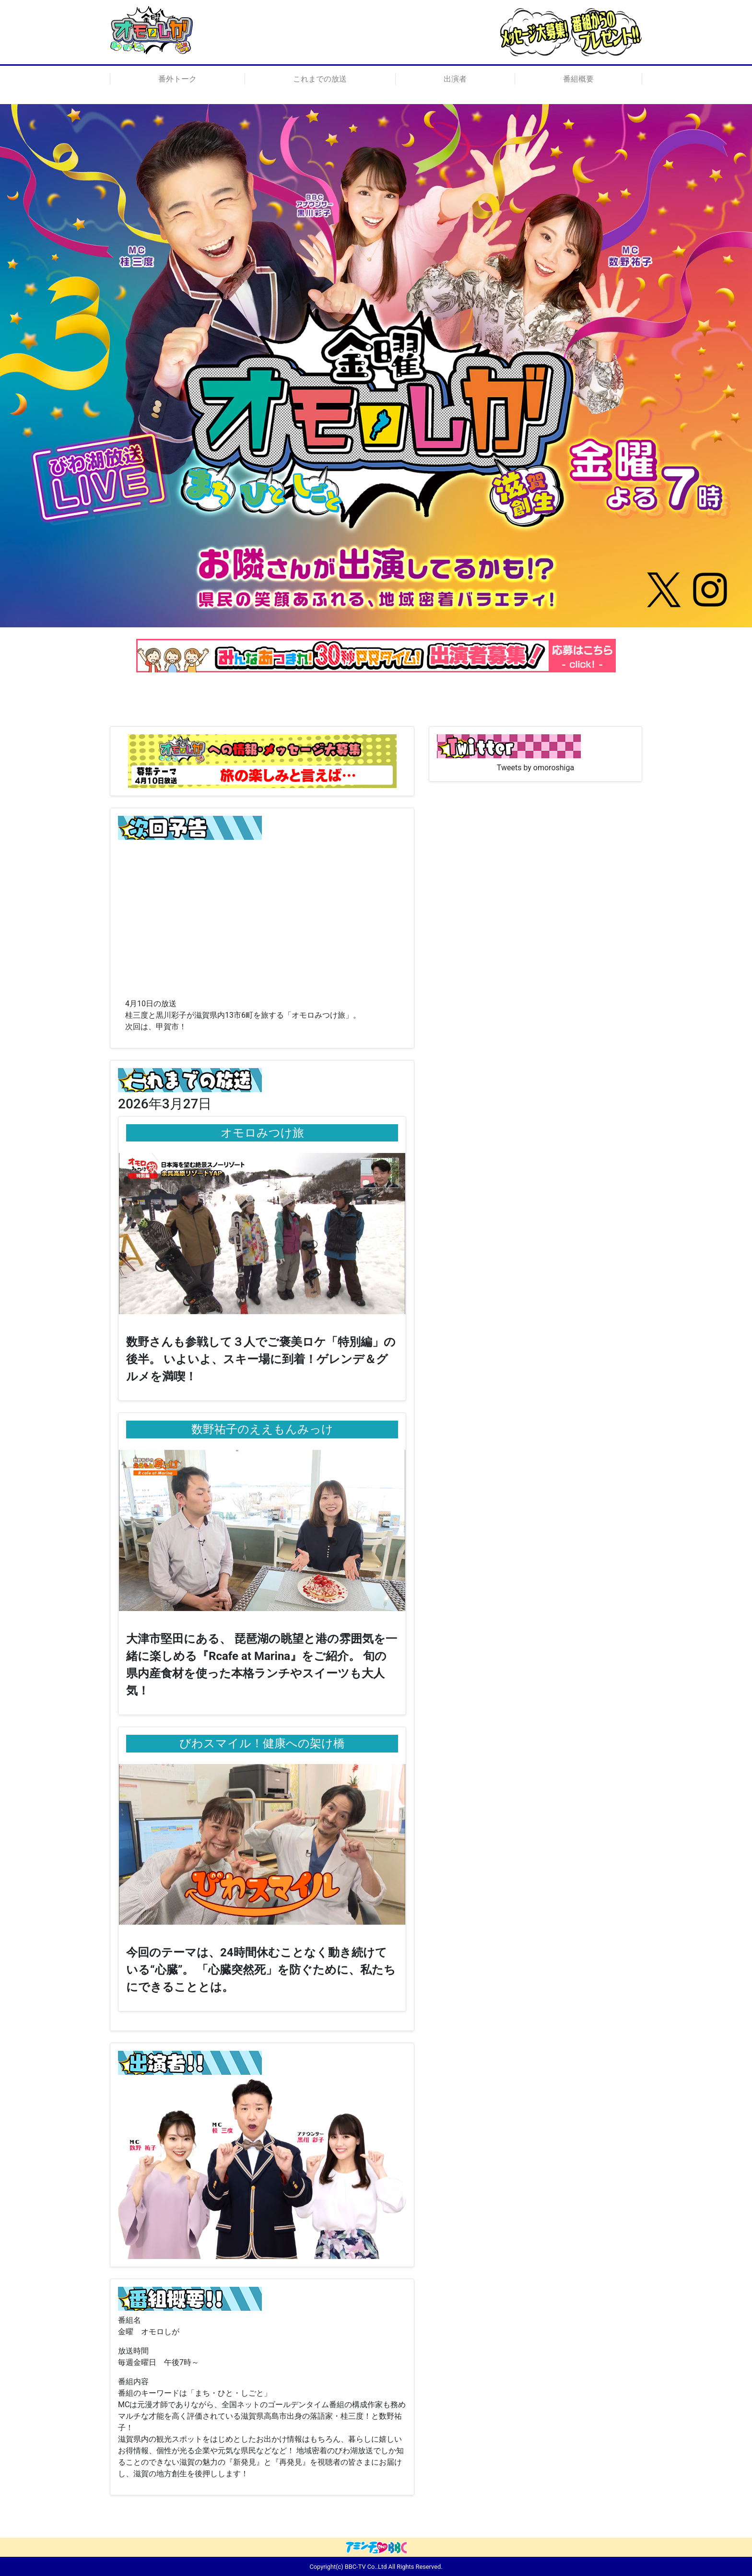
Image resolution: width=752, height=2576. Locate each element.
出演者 (455, 78)
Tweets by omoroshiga (535, 767)
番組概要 (578, 78)
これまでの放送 (320, 78)
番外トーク (177, 78)
